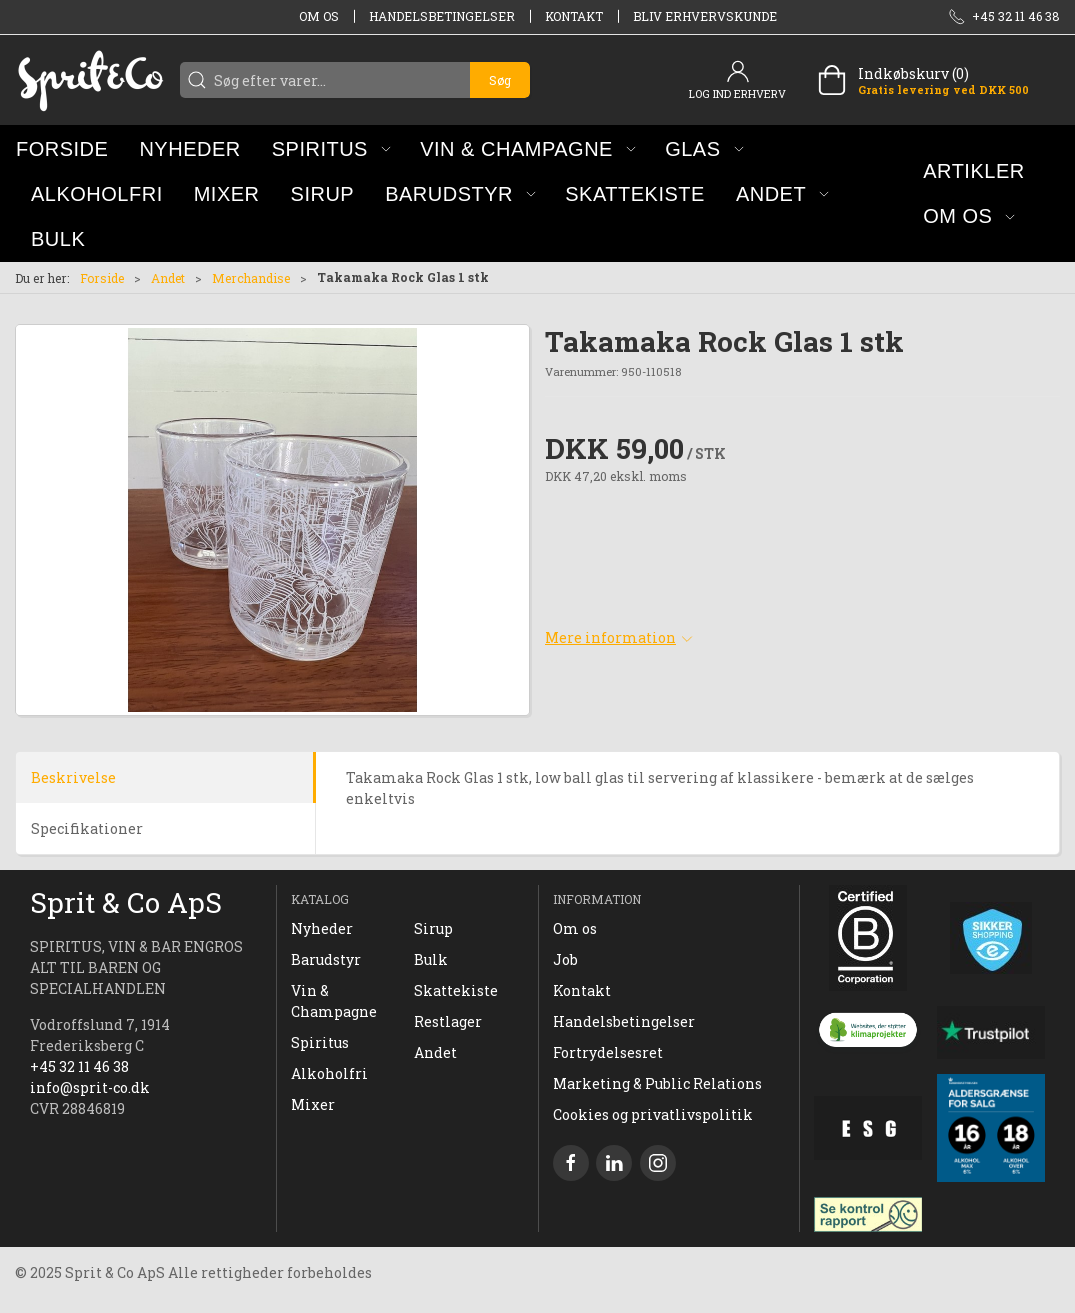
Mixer (313, 1104)
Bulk (431, 959)
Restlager (448, 1021)
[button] (331, 148)
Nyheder (322, 928)
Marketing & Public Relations (657, 1083)
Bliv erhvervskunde (705, 16)
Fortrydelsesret (608, 1052)
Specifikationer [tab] (87, 828)
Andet (168, 278)
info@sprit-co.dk (90, 1087)
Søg (500, 80)
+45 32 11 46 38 (79, 1066)
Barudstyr (326, 959)
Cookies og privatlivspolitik (653, 1114)
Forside (102, 278)
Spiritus (320, 1042)
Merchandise (251, 278)
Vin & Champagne (334, 1001)
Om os (319, 16)
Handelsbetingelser (442, 16)
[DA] (90, 80)
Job (565, 959)
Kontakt (574, 16)
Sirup (433, 928)
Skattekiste (456, 990)
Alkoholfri (329, 1073)
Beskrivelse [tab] (73, 777)
